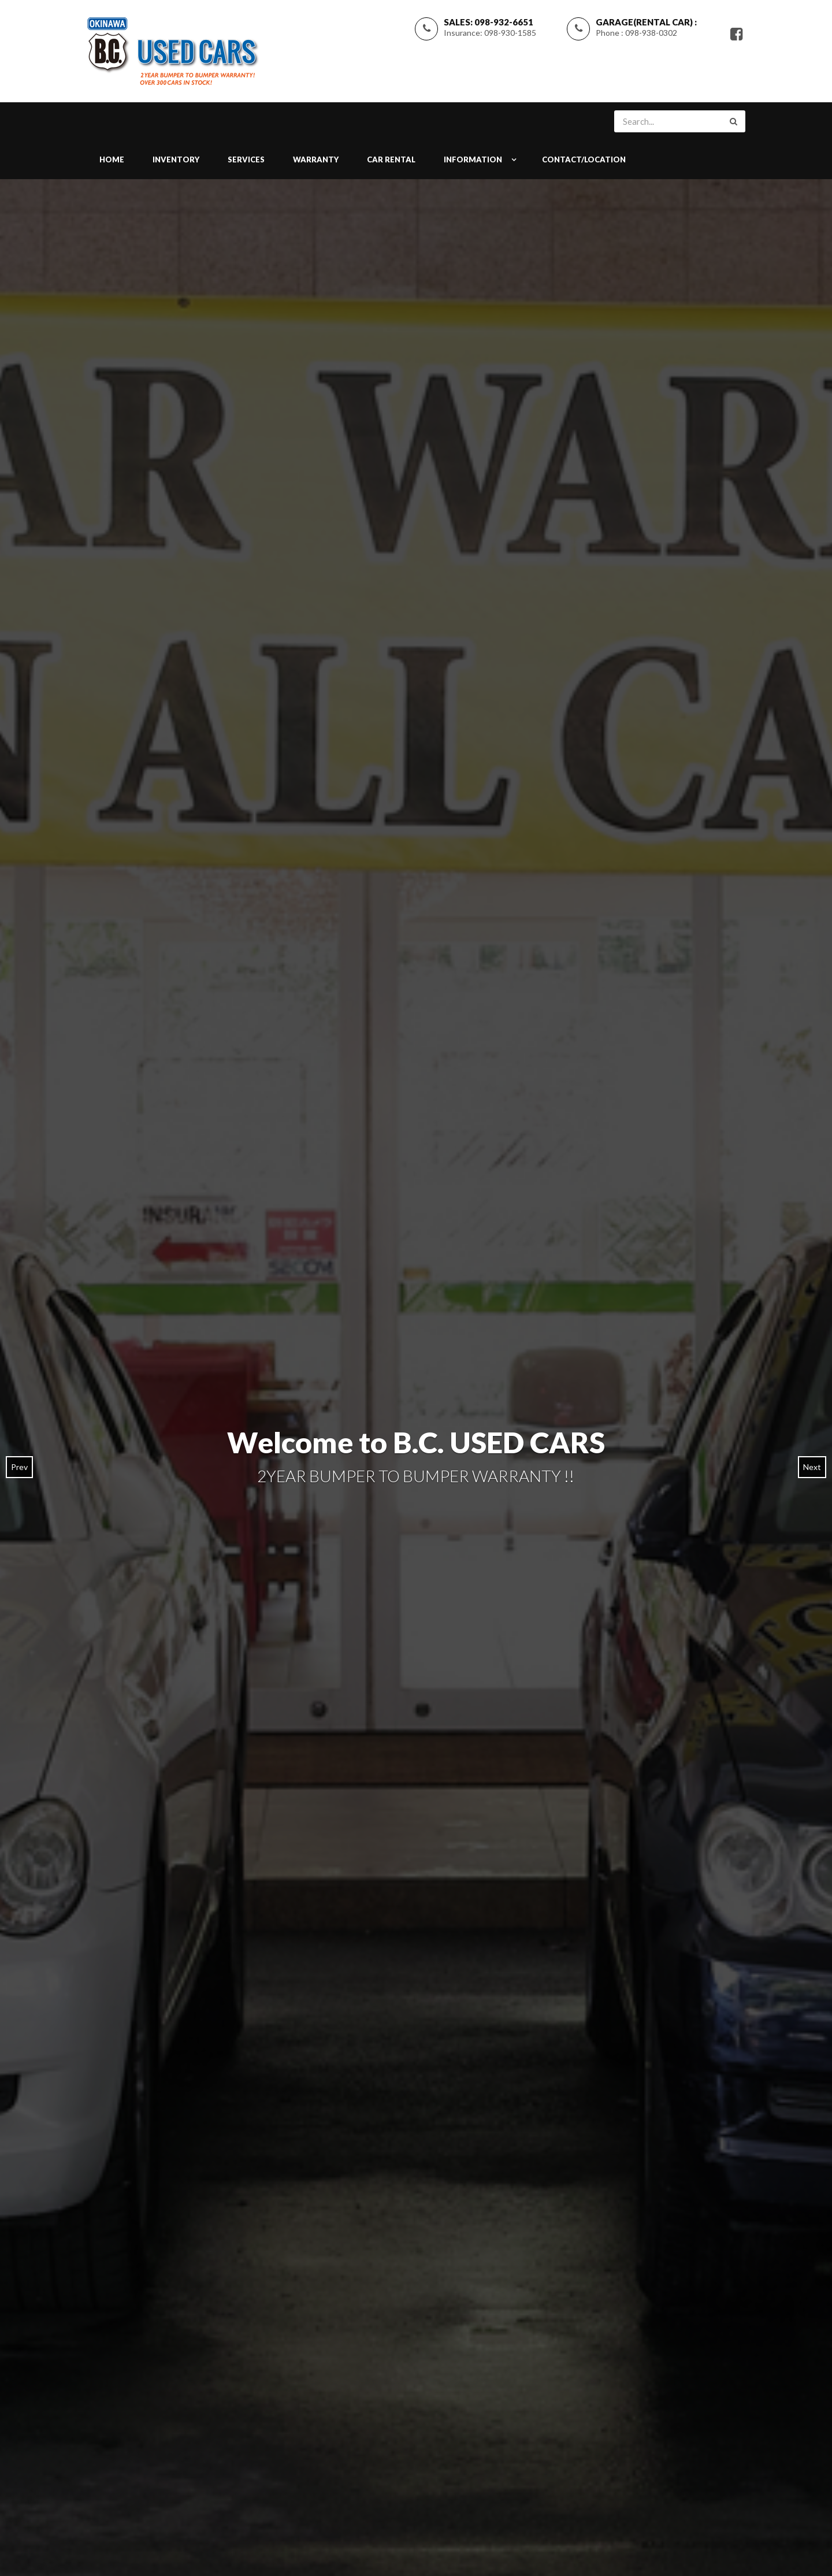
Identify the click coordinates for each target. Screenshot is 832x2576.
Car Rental (391, 159)
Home (111, 159)
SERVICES (246, 159)
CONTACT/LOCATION (584, 159)
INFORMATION (473, 159)
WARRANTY (316, 159)
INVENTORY (176, 159)
